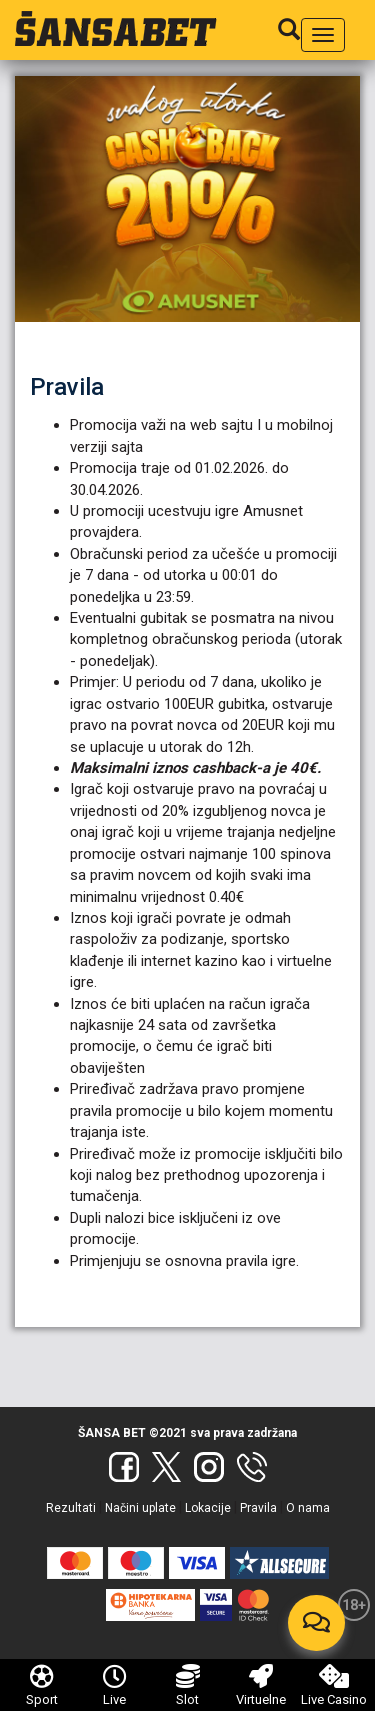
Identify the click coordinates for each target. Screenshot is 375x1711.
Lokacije (208, 1508)
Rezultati (71, 1508)
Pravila (258, 1508)
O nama (308, 1508)
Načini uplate (140, 1508)
